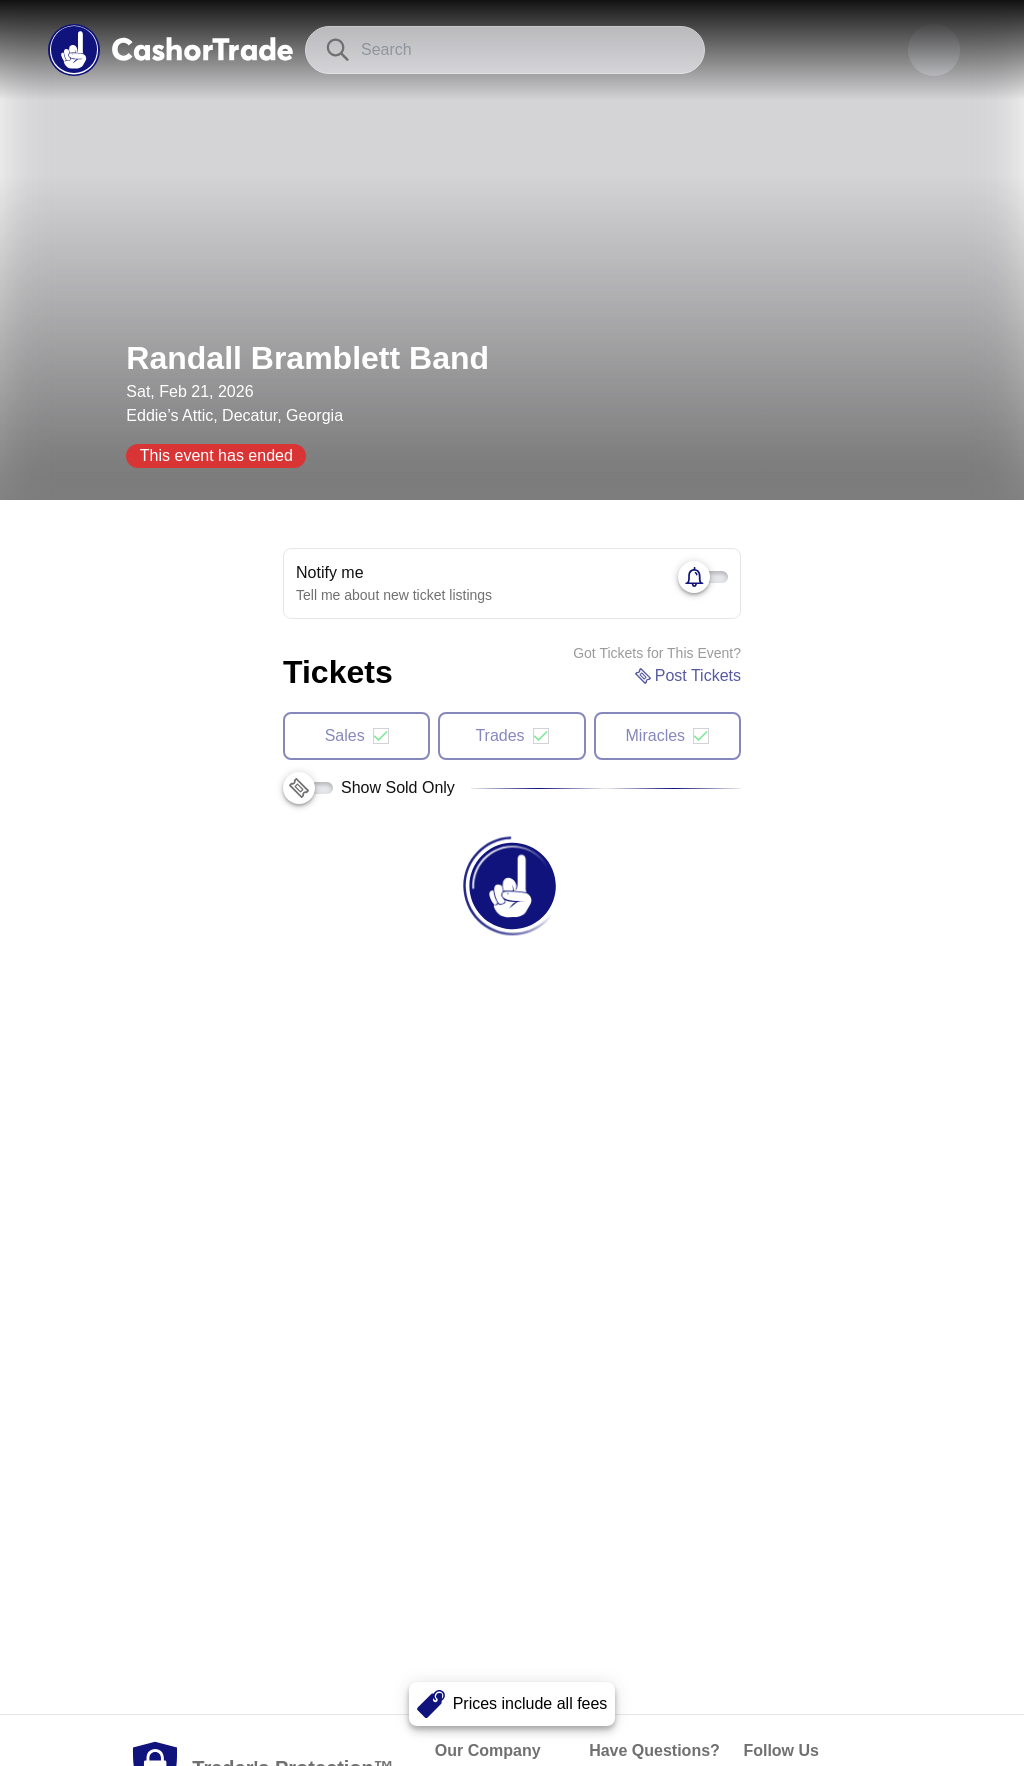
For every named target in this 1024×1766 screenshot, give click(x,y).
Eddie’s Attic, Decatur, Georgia (234, 415)
